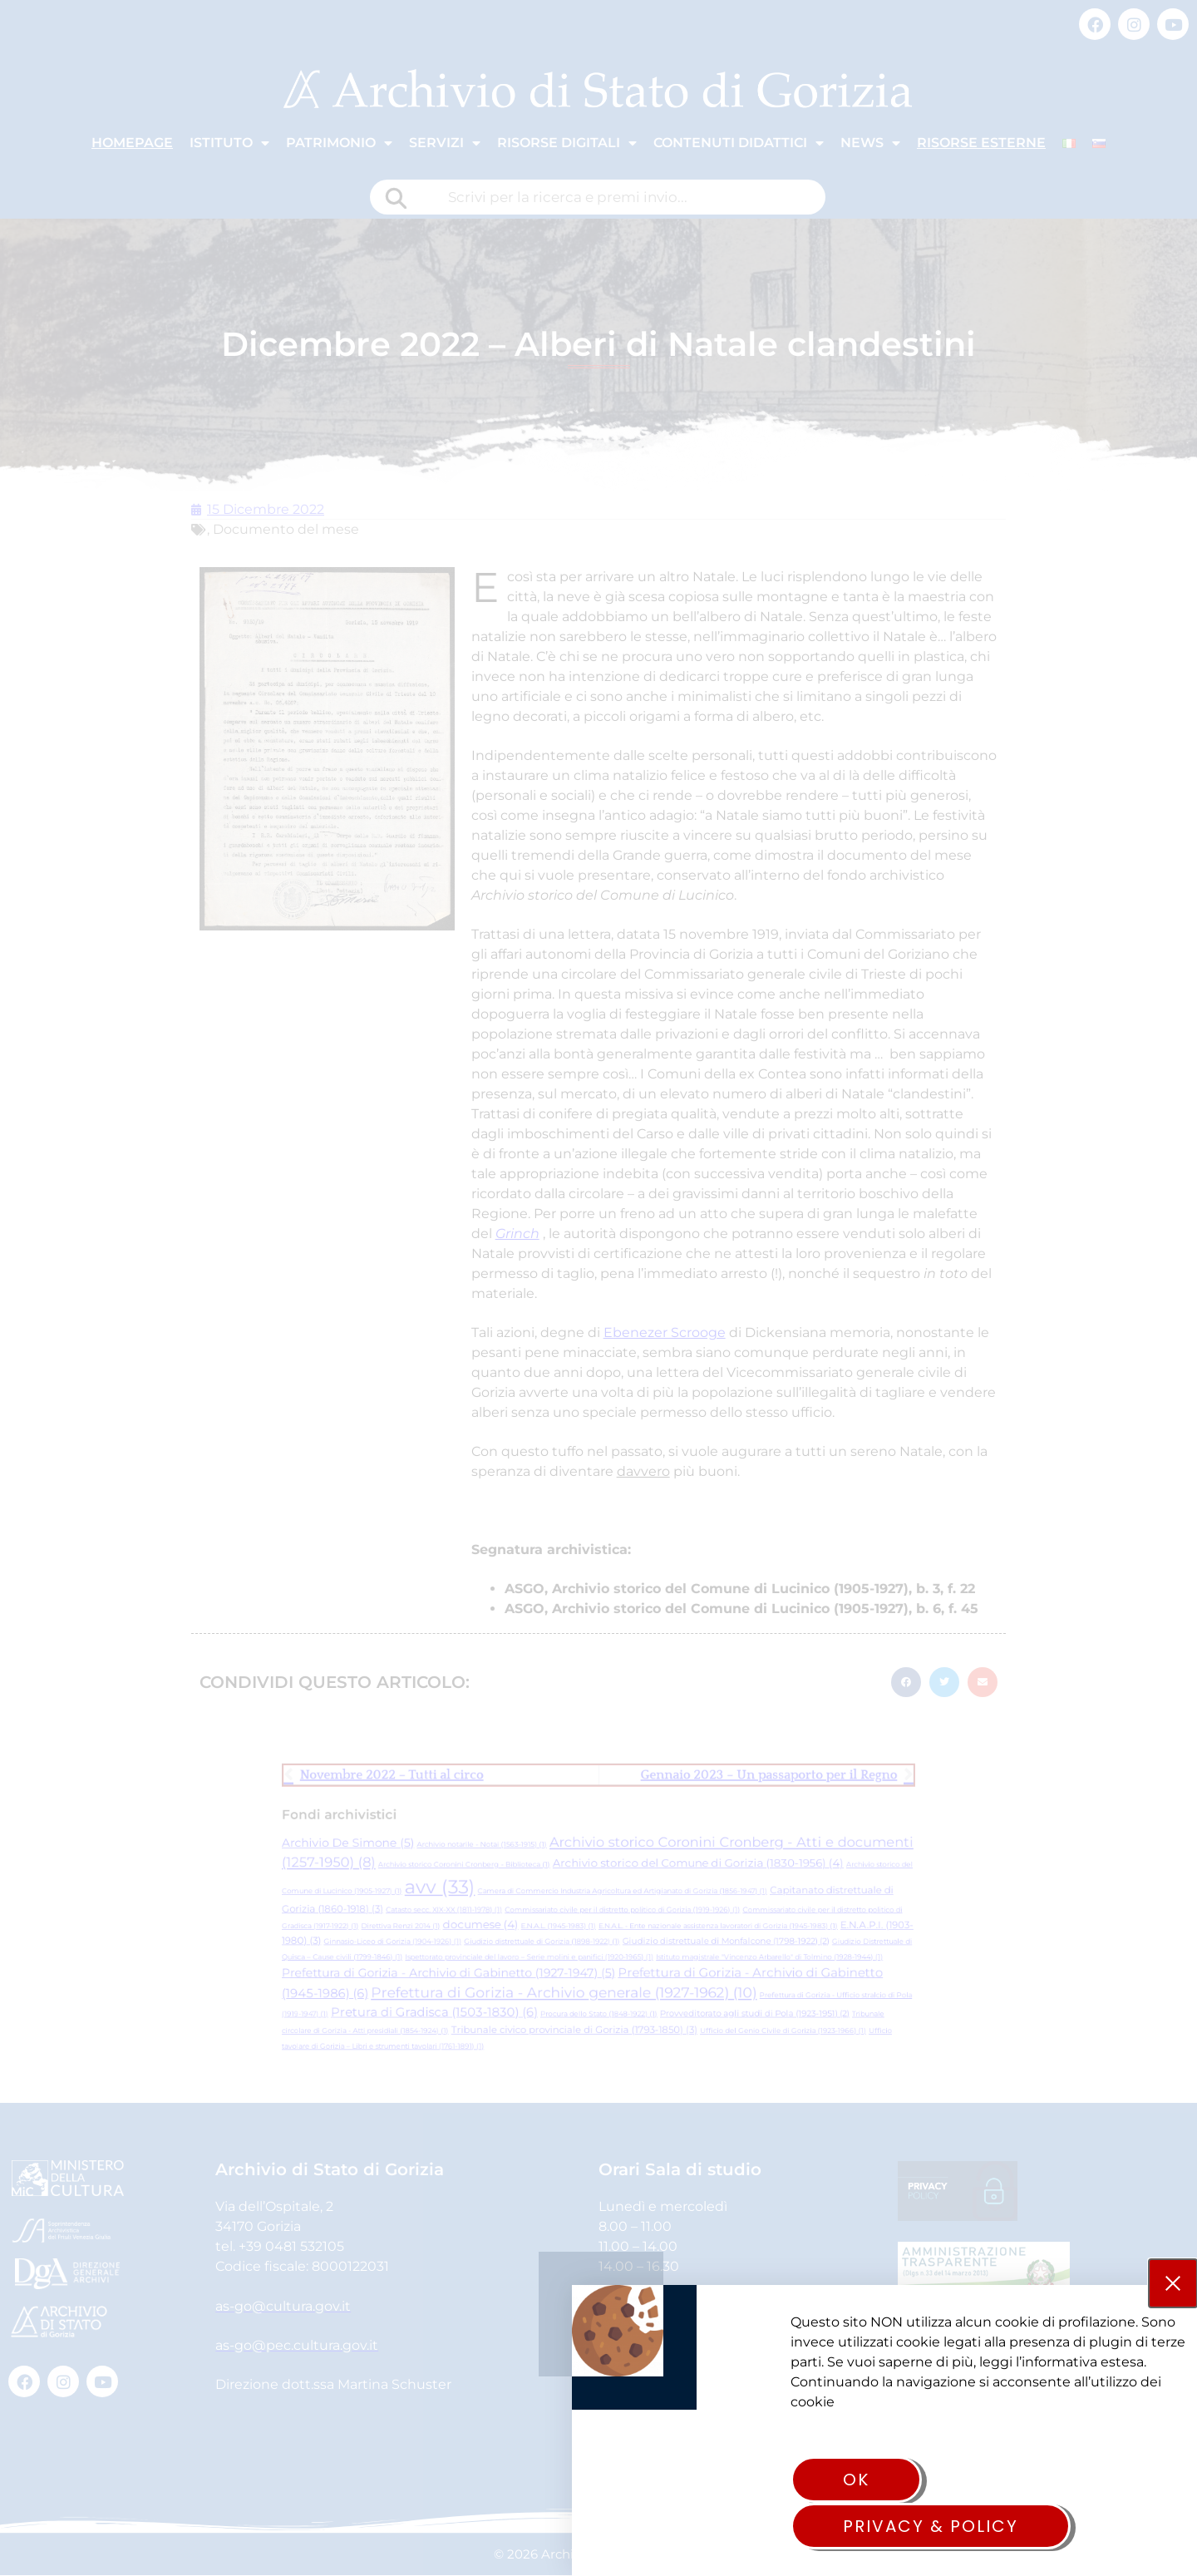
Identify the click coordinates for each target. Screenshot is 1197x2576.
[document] (598, 1288)
